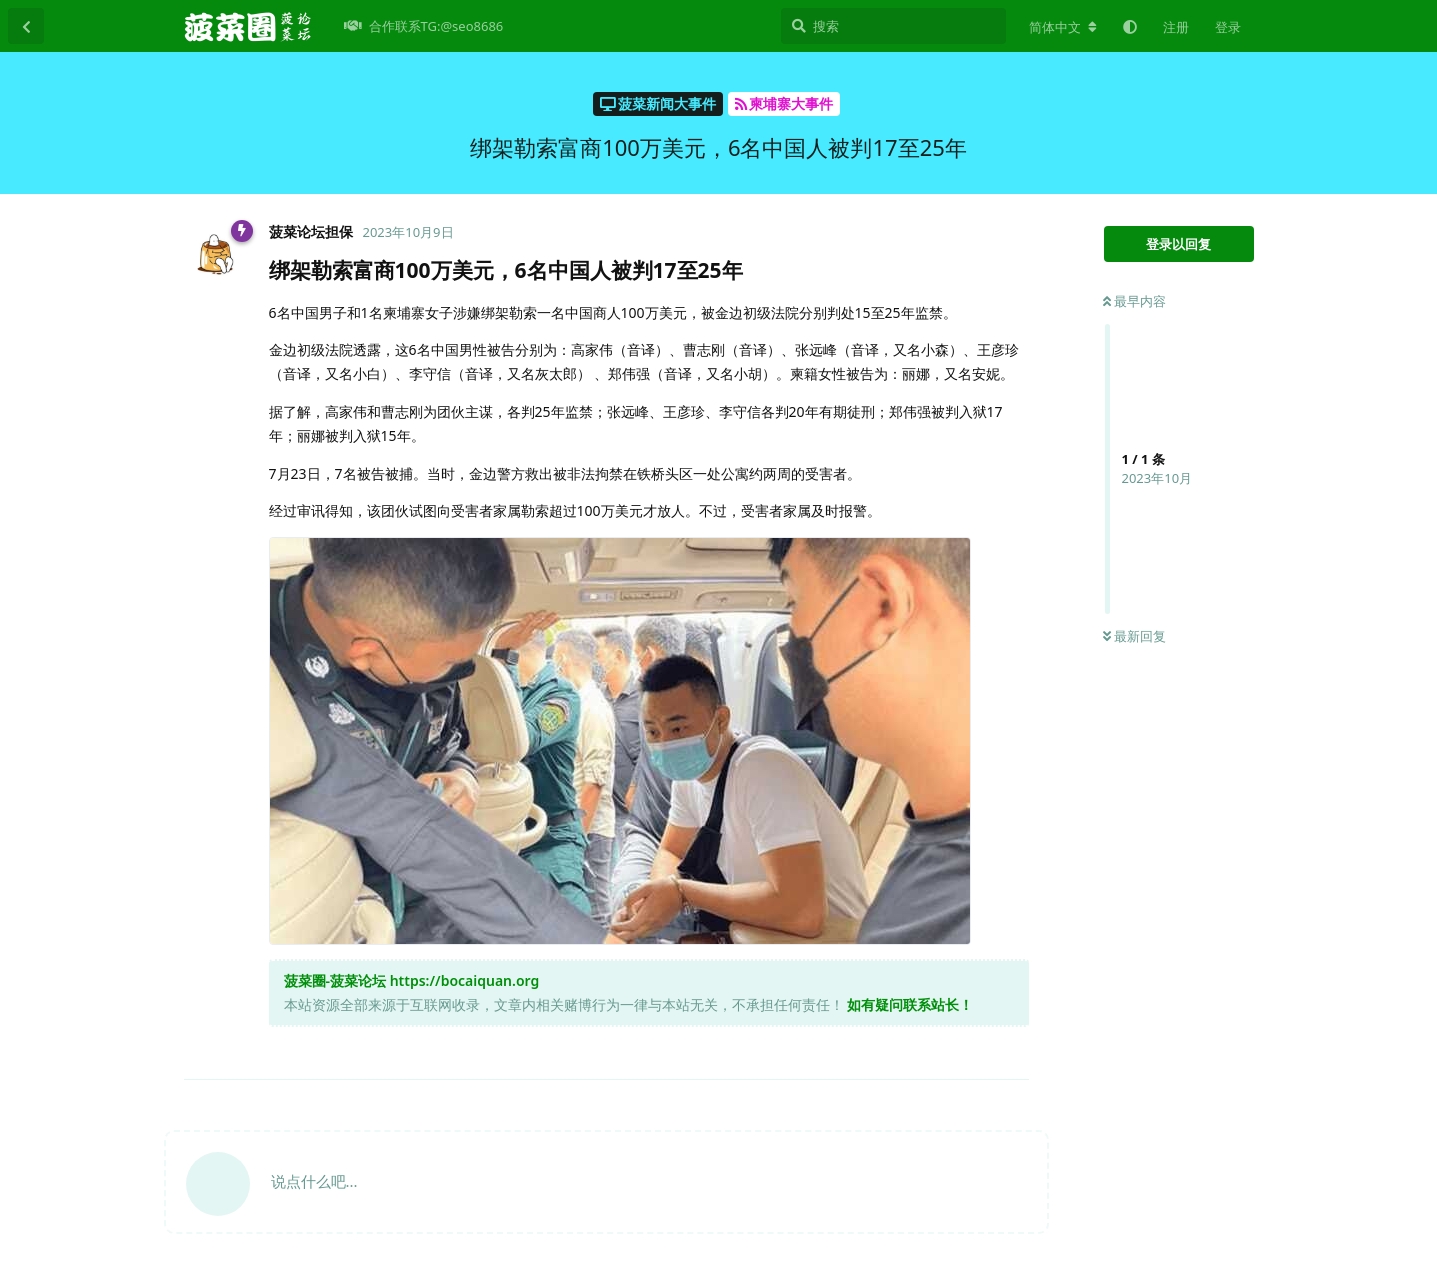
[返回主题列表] (26, 26)
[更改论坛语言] (1063, 27)
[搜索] (893, 26)
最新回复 (1134, 636)
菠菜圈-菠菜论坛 (335, 980)
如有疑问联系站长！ (910, 1004)
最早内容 (1134, 301)
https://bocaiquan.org (465, 980)
